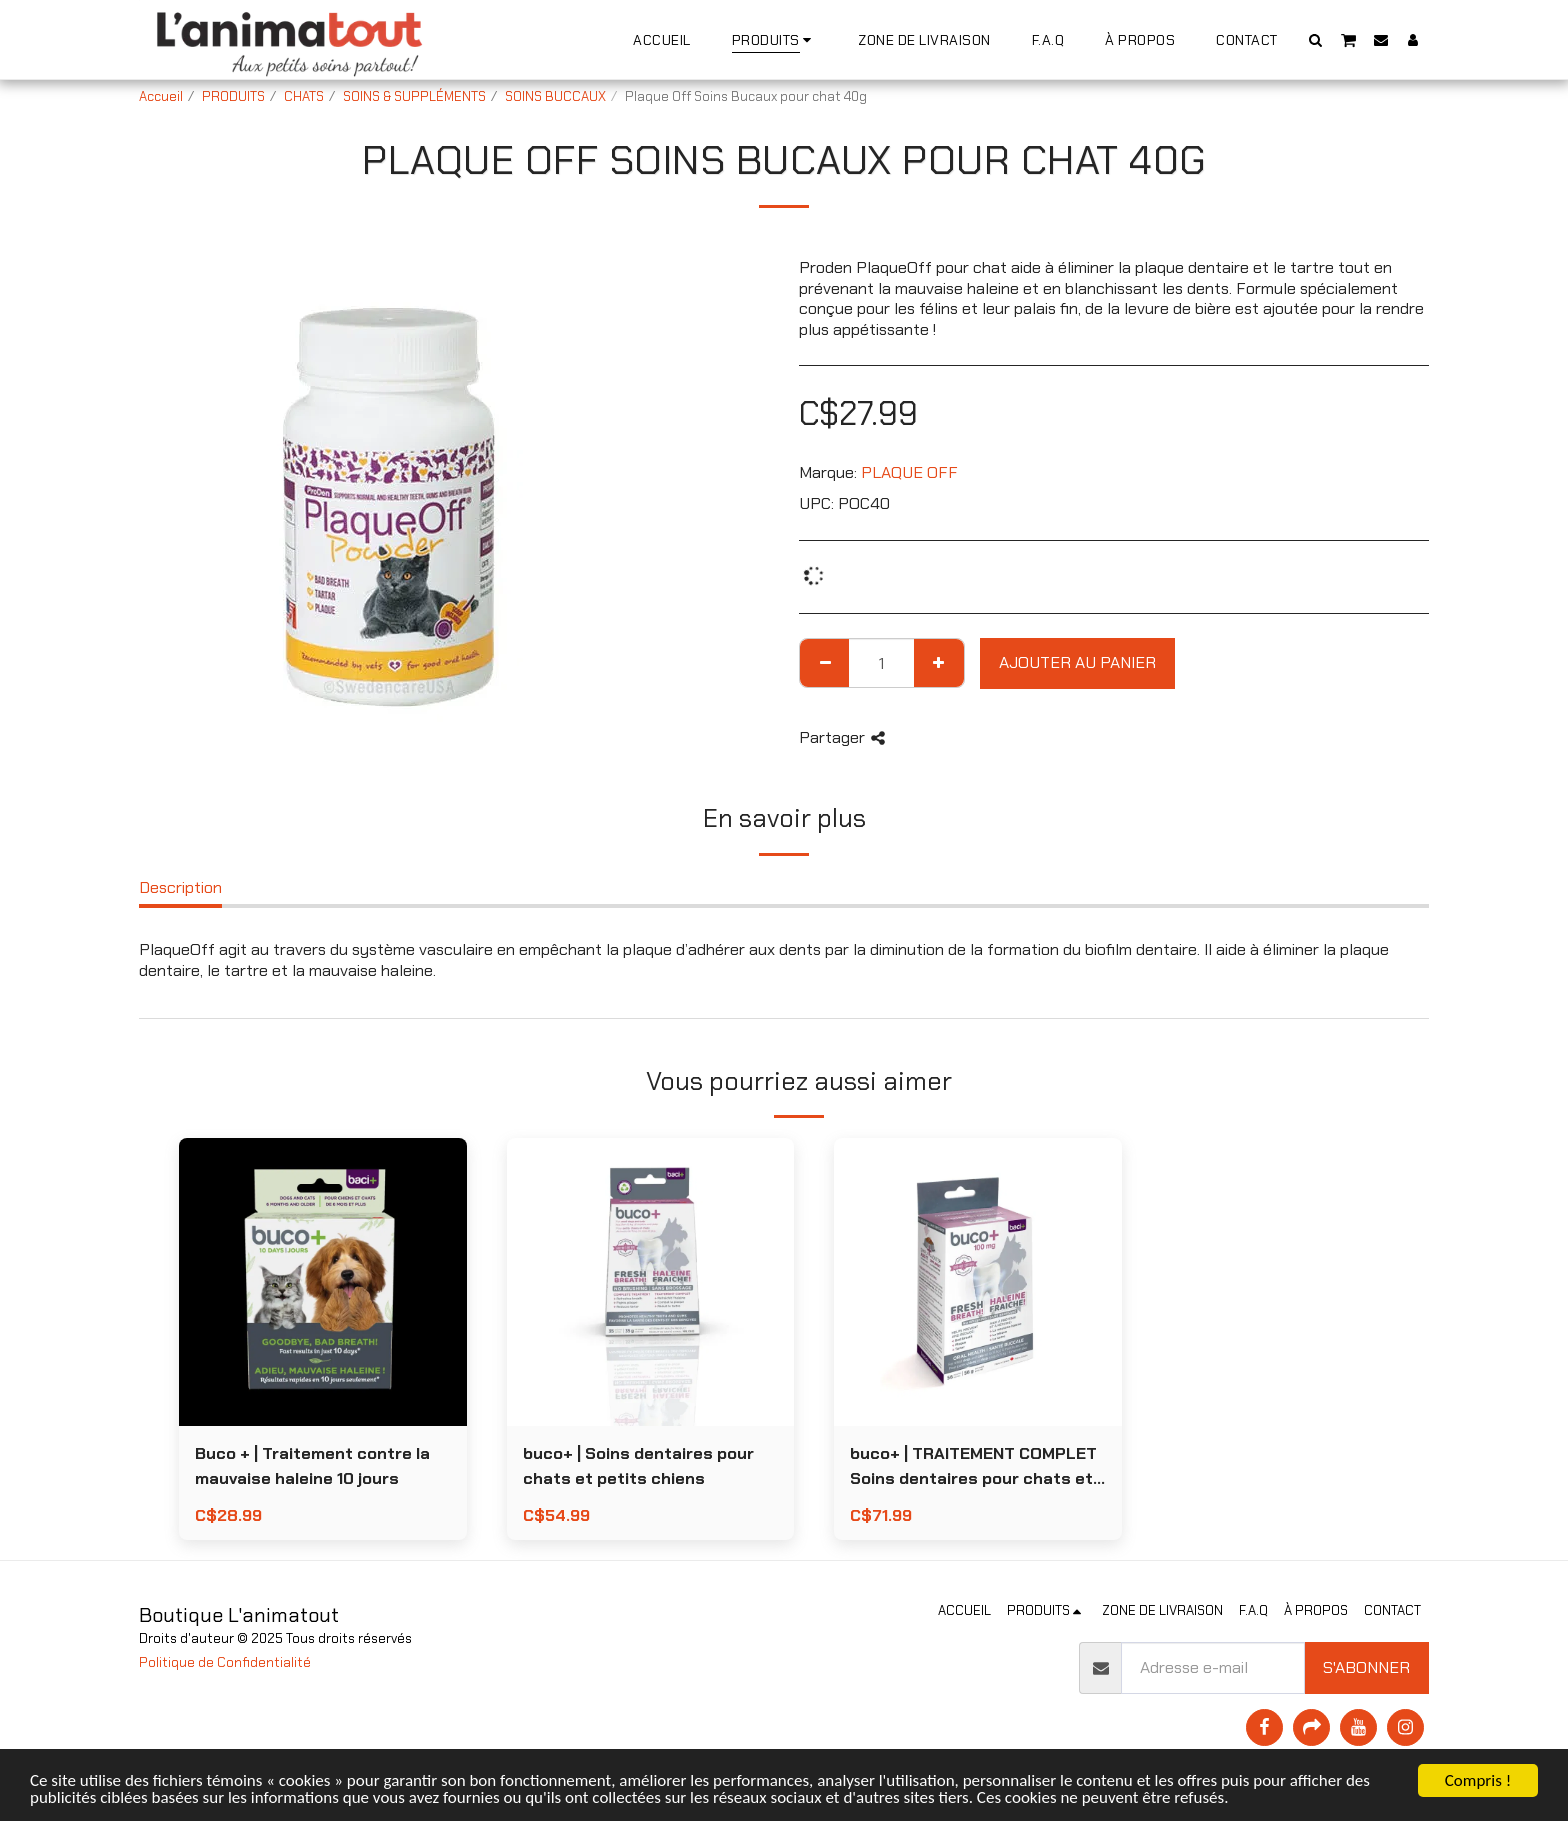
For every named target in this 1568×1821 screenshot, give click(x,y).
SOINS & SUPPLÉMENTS (414, 96)
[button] (1316, 39)
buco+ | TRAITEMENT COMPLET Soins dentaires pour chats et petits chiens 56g (973, 1467)
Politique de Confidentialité (225, 1662)
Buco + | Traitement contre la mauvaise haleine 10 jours (312, 1466)
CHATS (304, 96)
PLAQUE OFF (909, 472)
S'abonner (1366, 1667)
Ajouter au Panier (1077, 662)
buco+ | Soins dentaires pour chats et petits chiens (638, 1466)
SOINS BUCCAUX (555, 96)
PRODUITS (233, 96)
